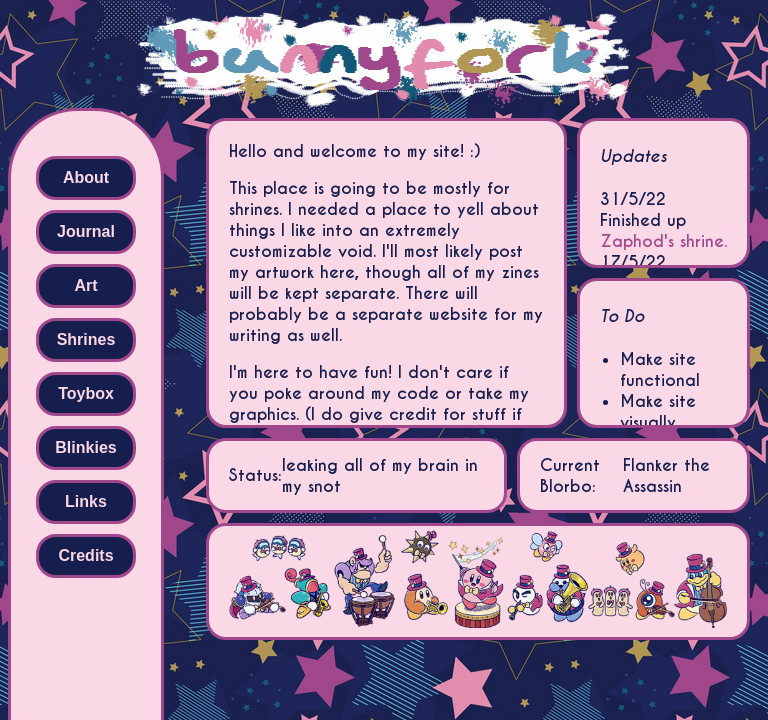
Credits (85, 555)
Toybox (86, 393)
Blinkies (85, 447)
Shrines (86, 339)
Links (86, 501)
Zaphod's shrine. (663, 241)
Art (85, 285)
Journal (86, 231)
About (86, 177)
